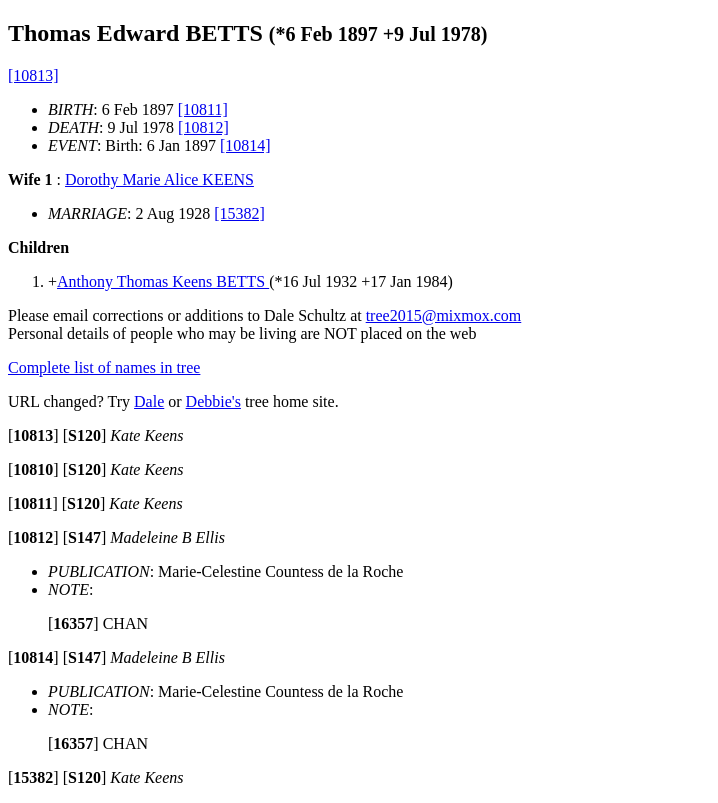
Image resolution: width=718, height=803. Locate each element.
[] (33, 435)
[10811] (203, 109)
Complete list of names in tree (104, 367)
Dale (149, 401)
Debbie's (213, 401)
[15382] (239, 213)
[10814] (245, 145)
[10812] (203, 127)
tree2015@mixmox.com (444, 315)
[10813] (33, 75)
